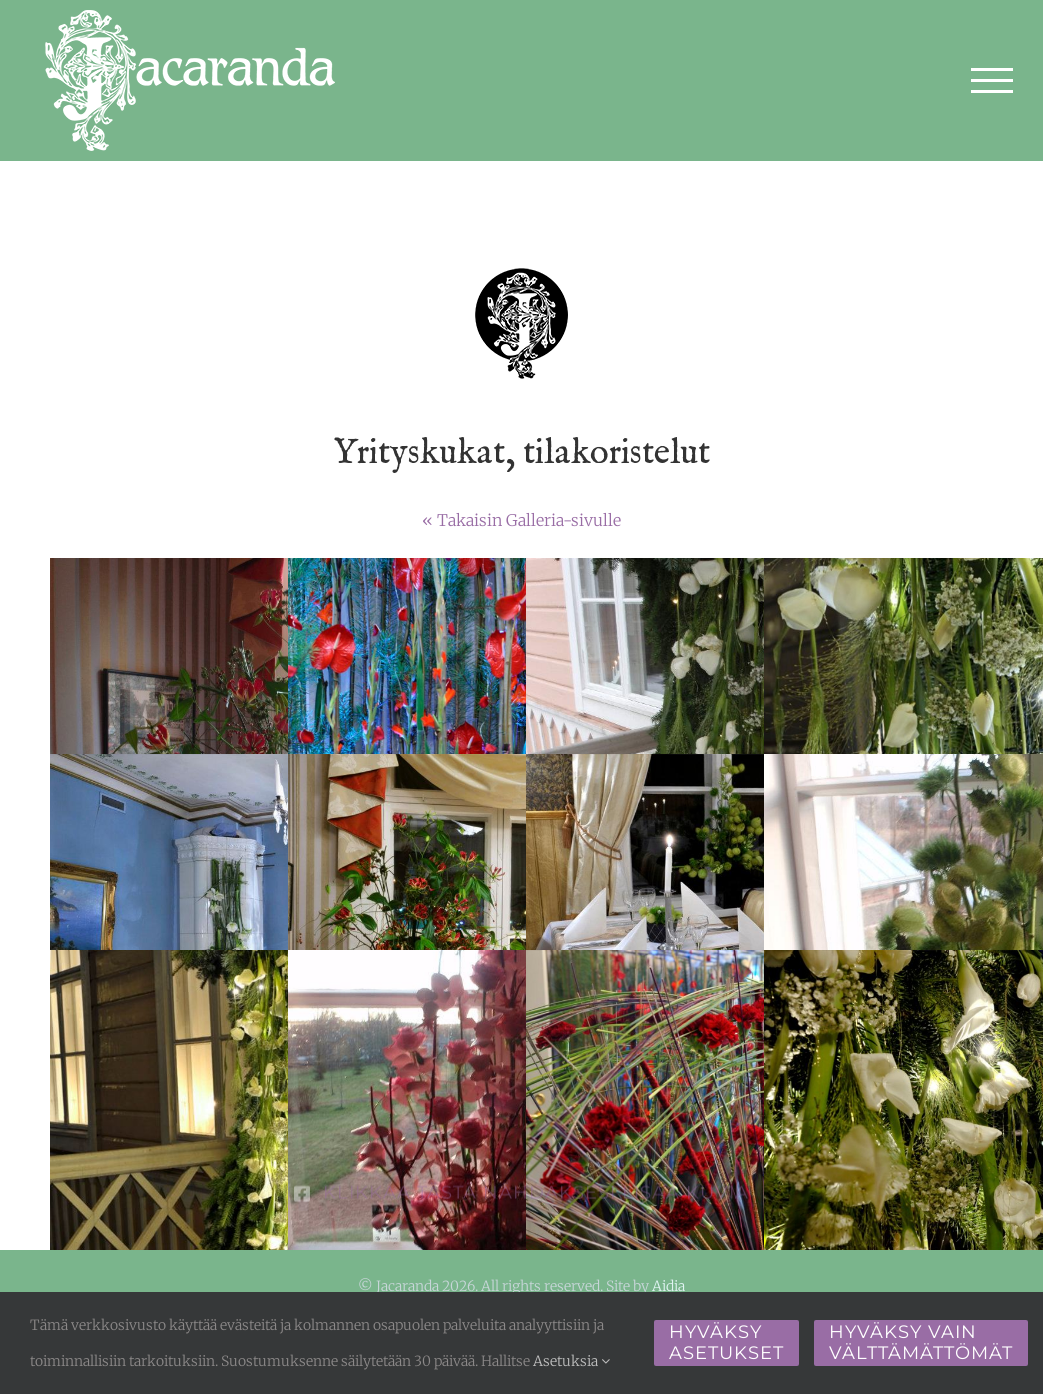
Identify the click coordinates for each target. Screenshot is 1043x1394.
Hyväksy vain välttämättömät (921, 1342)
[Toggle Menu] (992, 80)
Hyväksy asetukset (726, 1342)
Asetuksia (571, 1361)
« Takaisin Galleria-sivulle (521, 520)
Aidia (668, 1286)
